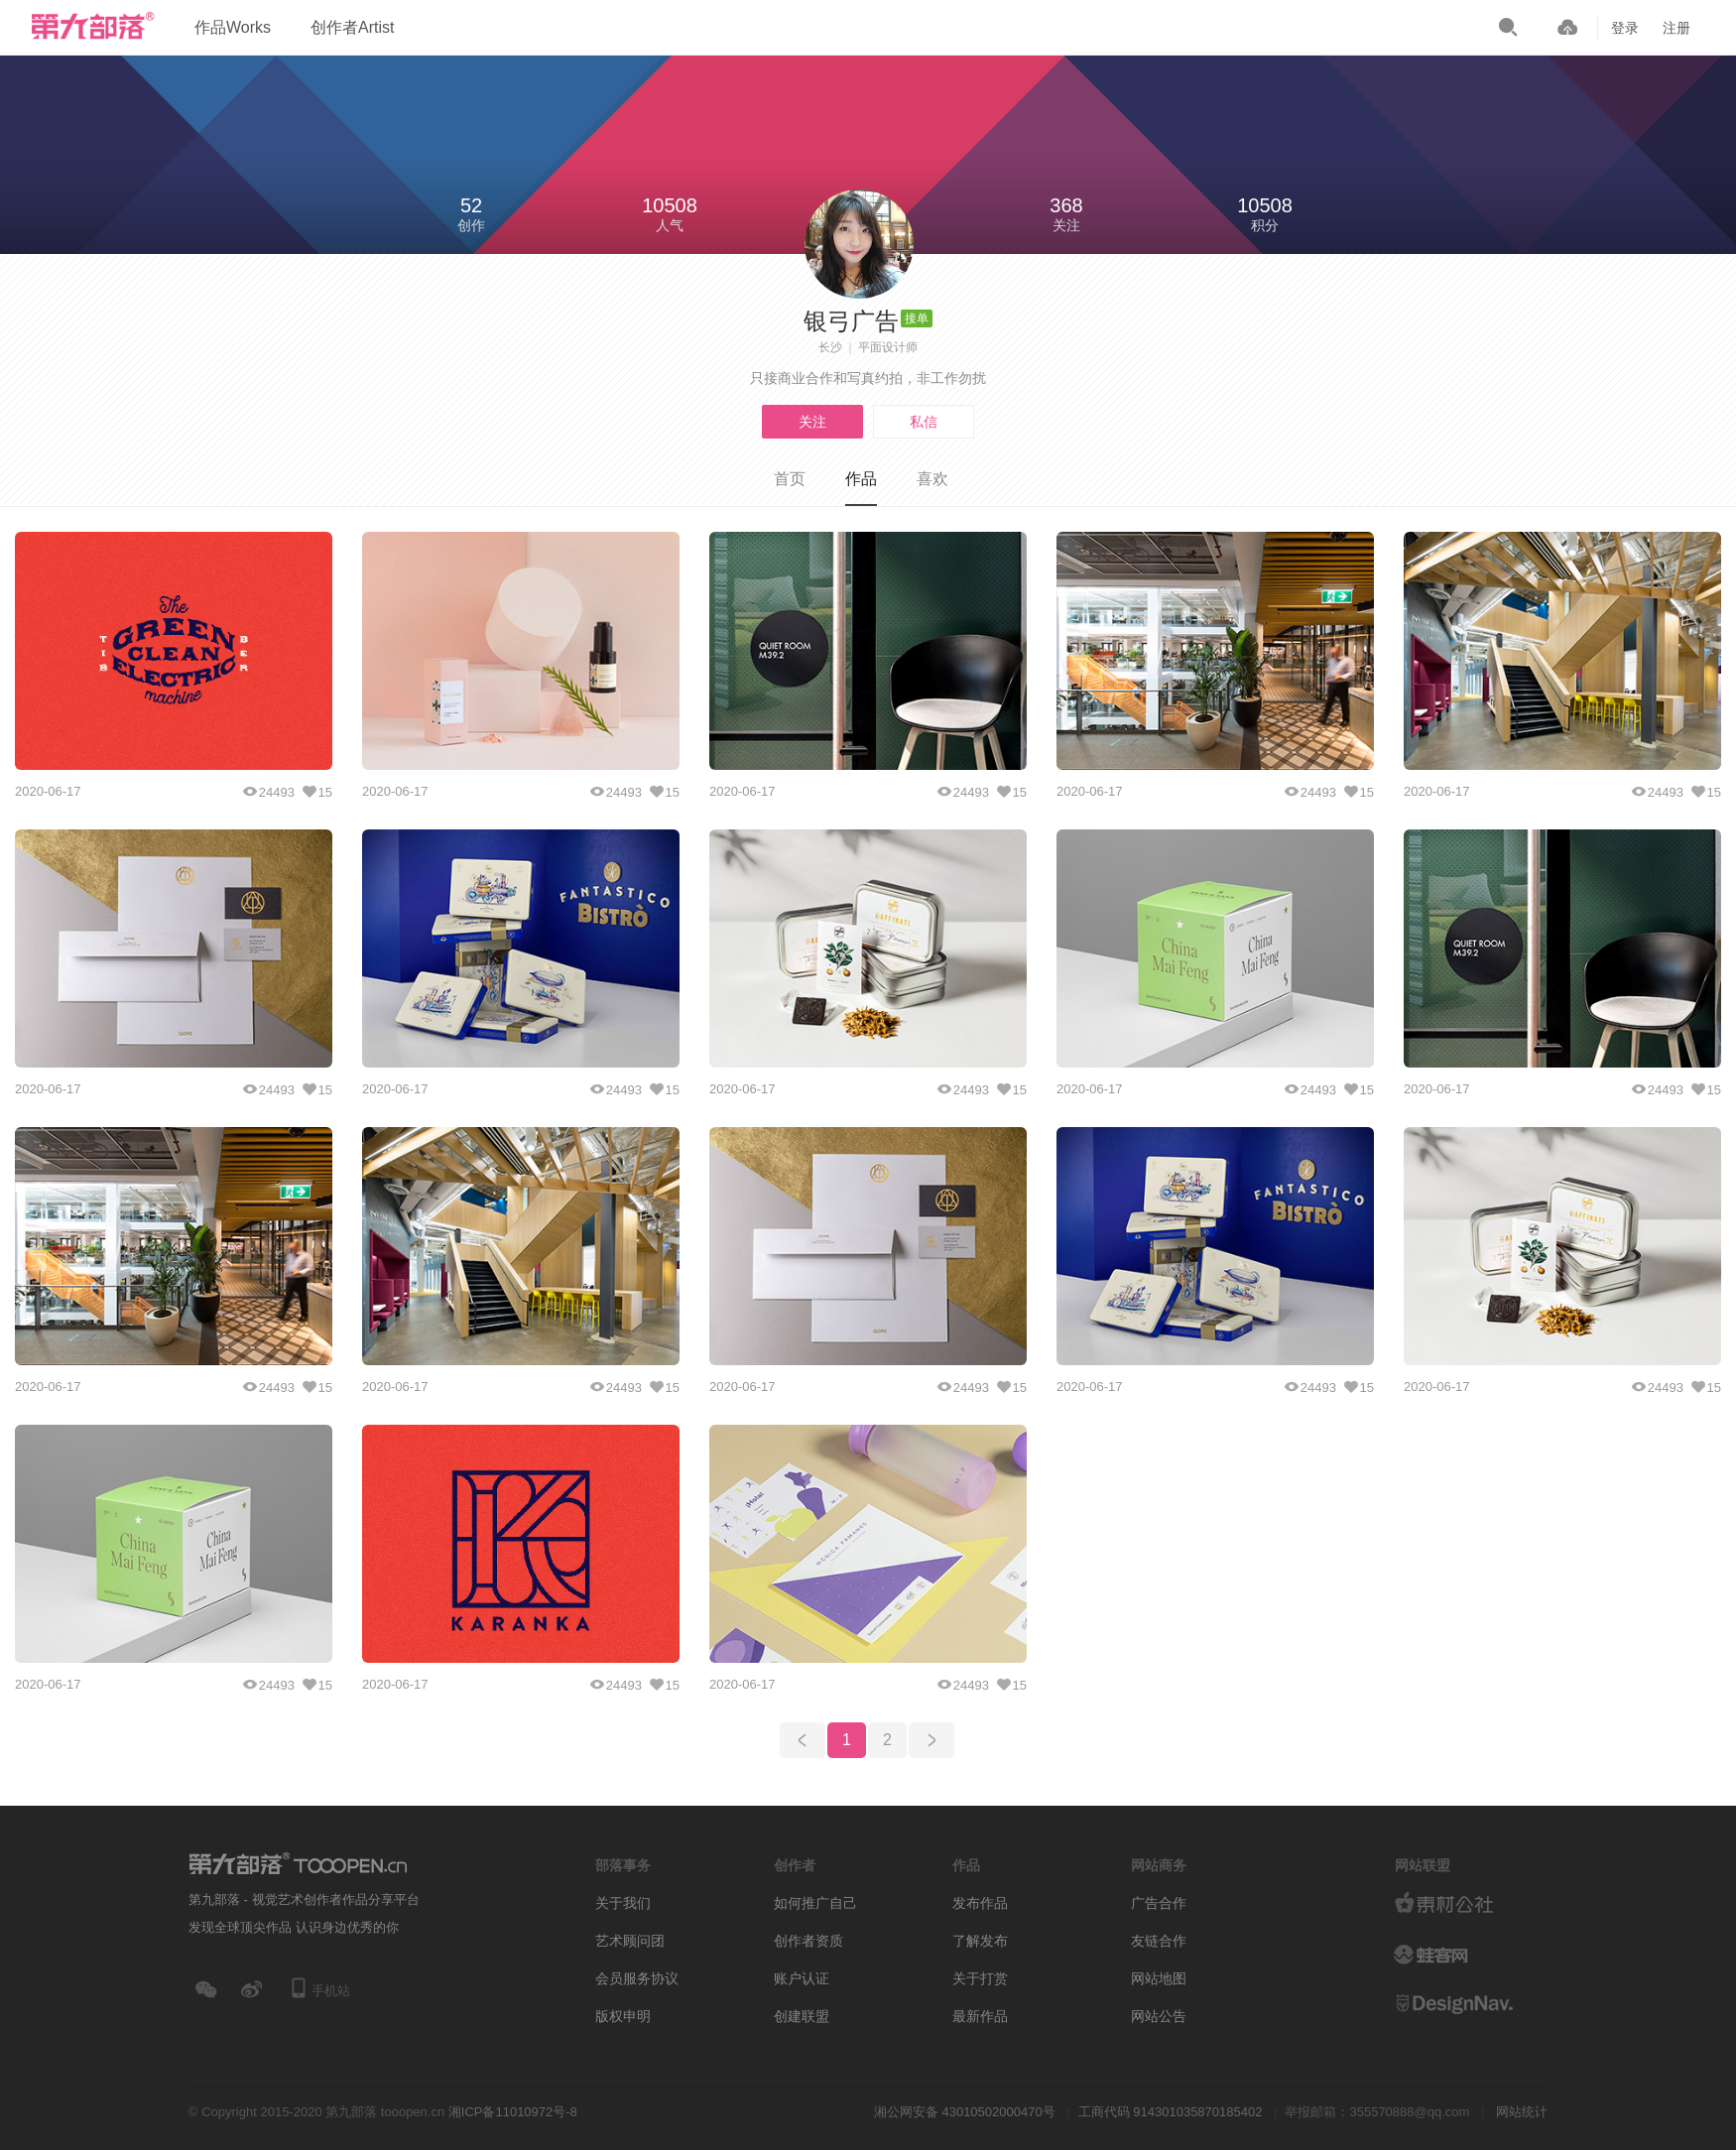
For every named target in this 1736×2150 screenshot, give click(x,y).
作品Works (232, 27)
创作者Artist (352, 27)
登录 (1625, 28)
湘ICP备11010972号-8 (512, 2111)
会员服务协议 (637, 1978)
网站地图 (1158, 1978)
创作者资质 (808, 1941)
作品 (861, 478)
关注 (812, 422)
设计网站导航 (1468, 2004)
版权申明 (623, 2016)
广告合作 (1158, 1903)
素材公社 (1468, 1905)
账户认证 (801, 1978)
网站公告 (1158, 2016)
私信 (923, 422)
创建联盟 (801, 2016)
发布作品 (980, 1903)
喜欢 (932, 478)
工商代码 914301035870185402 (1170, 2111)
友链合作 (1158, 1941)
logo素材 (1468, 1954)
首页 (790, 478)
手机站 (319, 1987)
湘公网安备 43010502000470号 (964, 2111)
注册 (1676, 28)
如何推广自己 (815, 1903)
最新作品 (980, 2016)
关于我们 (623, 1903)
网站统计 (1522, 2111)
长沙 (830, 347)
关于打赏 (980, 1978)
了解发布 (980, 1941)
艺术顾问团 (630, 1941)
